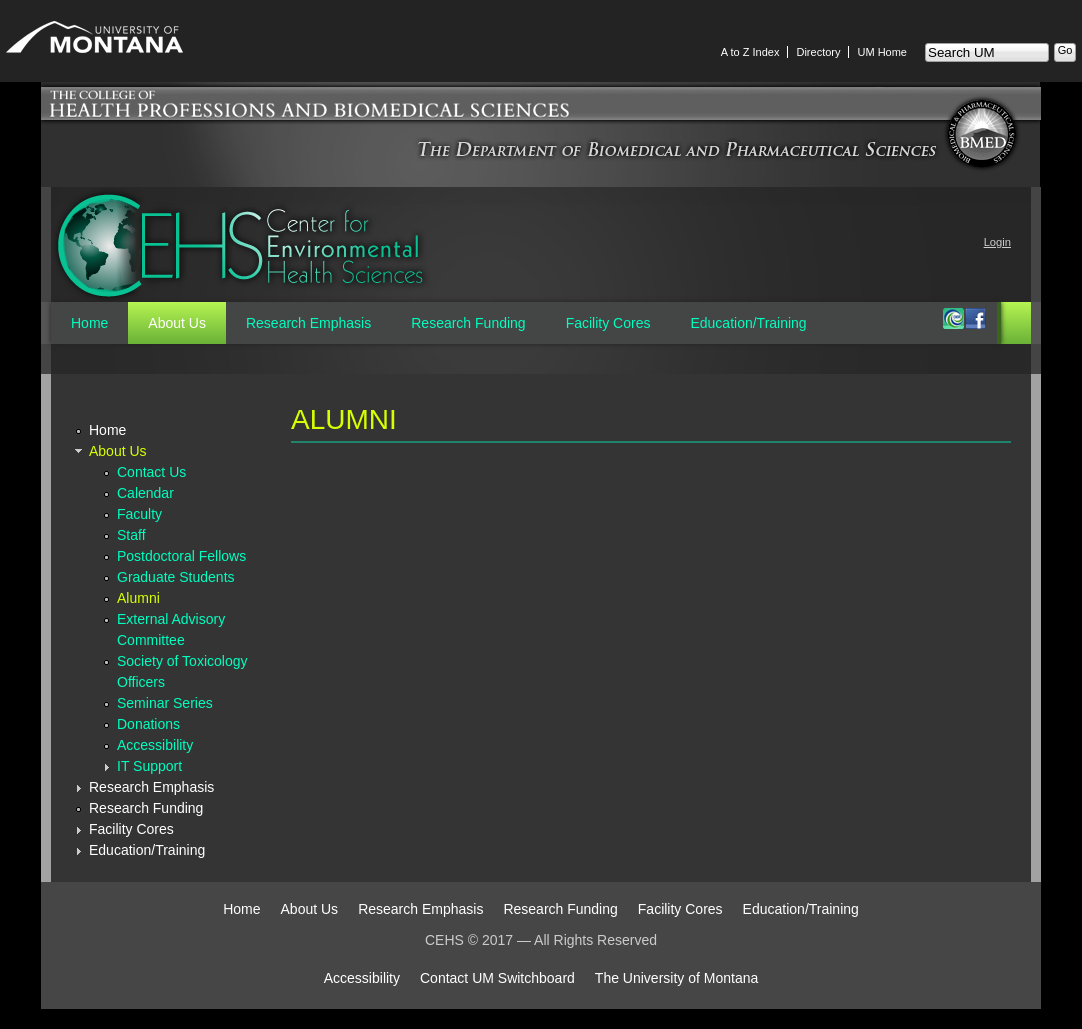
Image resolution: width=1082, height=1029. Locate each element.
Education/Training (748, 323)
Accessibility (155, 745)
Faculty (139, 514)
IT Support (149, 766)
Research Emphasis (308, 323)
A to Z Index (750, 52)
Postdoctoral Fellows (181, 556)
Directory (818, 52)
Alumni (138, 598)
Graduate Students (176, 577)
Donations (148, 724)
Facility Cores (608, 323)
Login (997, 242)
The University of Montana (676, 978)
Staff (131, 535)
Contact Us (151, 472)
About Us (177, 323)
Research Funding (468, 323)
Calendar (145, 493)
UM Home (882, 52)
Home (89, 323)
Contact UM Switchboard (497, 978)
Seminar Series (165, 703)
